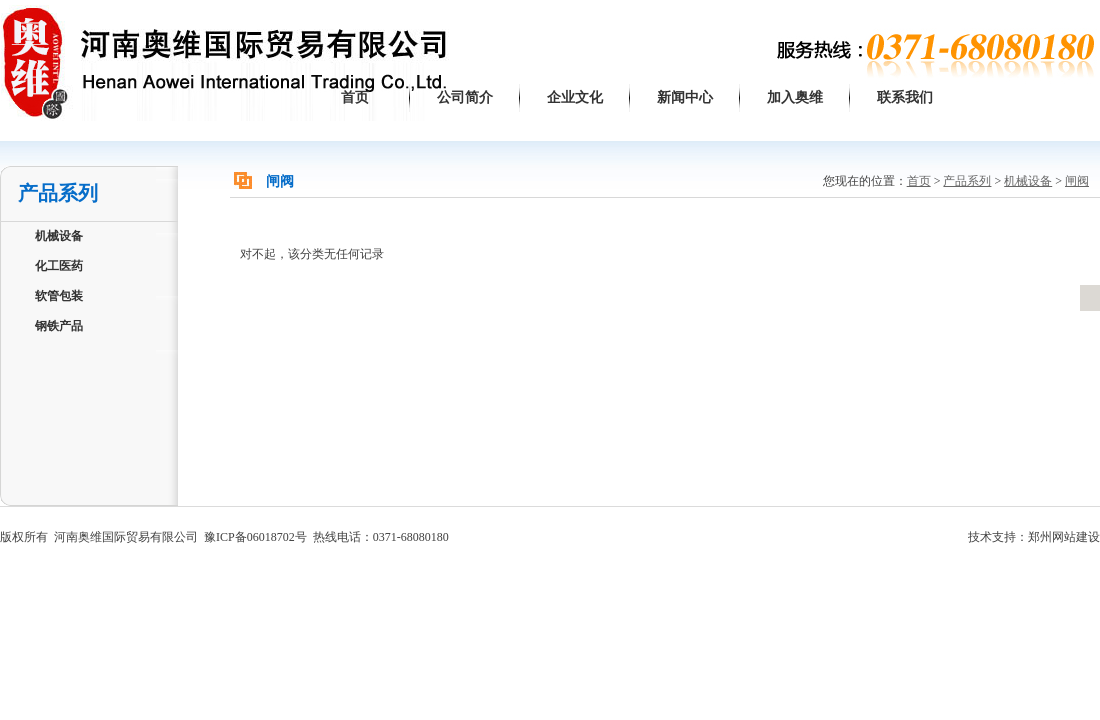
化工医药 (59, 266)
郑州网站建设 (1064, 537)
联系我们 (905, 97)
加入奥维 (795, 97)
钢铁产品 (59, 326)
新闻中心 (685, 97)
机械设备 (59, 236)
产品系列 (967, 181)
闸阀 (1077, 181)
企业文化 (575, 97)
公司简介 (465, 97)
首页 (355, 97)
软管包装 (59, 296)
